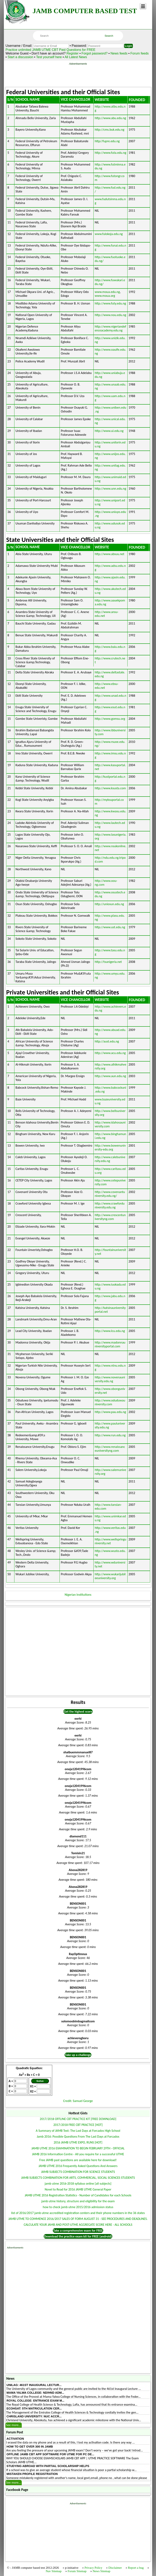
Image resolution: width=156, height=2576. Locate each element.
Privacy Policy (93, 2567)
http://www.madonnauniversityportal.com (110, 1344)
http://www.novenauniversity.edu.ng (110, 1379)
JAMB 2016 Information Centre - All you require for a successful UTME (78, 2154)
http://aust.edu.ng (107, 1041)
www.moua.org (105, 296)
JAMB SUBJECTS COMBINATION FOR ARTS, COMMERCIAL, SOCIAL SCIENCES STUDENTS (78, 2178)
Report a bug (136, 2567)
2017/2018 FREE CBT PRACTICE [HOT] (78, 2125)
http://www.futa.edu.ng (110, 153)
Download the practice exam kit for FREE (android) (78, 2236)
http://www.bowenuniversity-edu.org (110, 1147)
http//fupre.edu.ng (107, 141)
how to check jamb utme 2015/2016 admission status (78, 2207)
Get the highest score (78, 1711)
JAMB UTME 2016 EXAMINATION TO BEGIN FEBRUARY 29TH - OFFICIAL (78, 2148)
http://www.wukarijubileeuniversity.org (110, 1576)
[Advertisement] (79, 74)
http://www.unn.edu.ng (110, 488)
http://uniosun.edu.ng (109, 904)
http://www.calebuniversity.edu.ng (110, 1159)
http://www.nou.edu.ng (110, 315)
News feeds (119, 53)
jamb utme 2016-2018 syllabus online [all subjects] (78, 2183)
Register (72, 53)
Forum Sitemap (77, 2571)
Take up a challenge (78, 2055)
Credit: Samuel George (78, 2101)
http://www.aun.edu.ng (110, 1076)
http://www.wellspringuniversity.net (110, 1541)
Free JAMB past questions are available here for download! (78, 2160)
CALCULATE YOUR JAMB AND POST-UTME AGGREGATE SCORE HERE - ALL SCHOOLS (78, 2225)
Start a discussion (20, 57)
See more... (13, 2425)
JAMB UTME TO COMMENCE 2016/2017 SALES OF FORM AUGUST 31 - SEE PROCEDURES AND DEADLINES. (77, 2219)
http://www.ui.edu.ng (109, 431)
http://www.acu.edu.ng (110, 1053)
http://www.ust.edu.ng (110, 927)
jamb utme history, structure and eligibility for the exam (78, 2201)
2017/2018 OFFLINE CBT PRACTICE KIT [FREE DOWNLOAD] (78, 2119)
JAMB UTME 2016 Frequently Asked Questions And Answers (78, 2166)
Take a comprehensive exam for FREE (78, 2230)
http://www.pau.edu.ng (110, 1412)
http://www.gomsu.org (110, 719)
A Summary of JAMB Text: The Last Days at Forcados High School (78, 2131)
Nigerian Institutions (78, 1595)
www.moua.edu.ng (107, 292)
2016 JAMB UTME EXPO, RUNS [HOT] (78, 2142)
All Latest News (76, 57)
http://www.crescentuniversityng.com (110, 1217)
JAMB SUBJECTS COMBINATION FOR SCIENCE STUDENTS (78, 2172)
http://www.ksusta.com (110, 788)
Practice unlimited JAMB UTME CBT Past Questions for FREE (50, 49)
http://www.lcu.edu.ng (110, 1331)
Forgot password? (94, 53)
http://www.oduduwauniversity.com (110, 1402)
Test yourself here (49, 57)
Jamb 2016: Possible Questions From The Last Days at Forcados (78, 2136)
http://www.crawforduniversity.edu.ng (110, 1205)
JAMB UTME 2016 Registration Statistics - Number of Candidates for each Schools (78, 2195)
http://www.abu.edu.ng (110, 118)
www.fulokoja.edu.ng (109, 234)
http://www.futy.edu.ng (110, 303)
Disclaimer (115, 2567)
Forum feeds (139, 53)
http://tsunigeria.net (108, 962)
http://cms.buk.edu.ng (109, 129)
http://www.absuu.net (109, 554)
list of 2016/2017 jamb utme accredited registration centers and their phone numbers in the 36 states (78, 2213)
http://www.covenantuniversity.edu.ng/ (110, 1194)
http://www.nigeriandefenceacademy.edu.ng (110, 328)
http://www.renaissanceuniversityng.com (110, 1448)
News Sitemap (101, 2571)
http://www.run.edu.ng (110, 1435)
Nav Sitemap (54, 2571)
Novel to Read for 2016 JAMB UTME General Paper (78, 2189)
